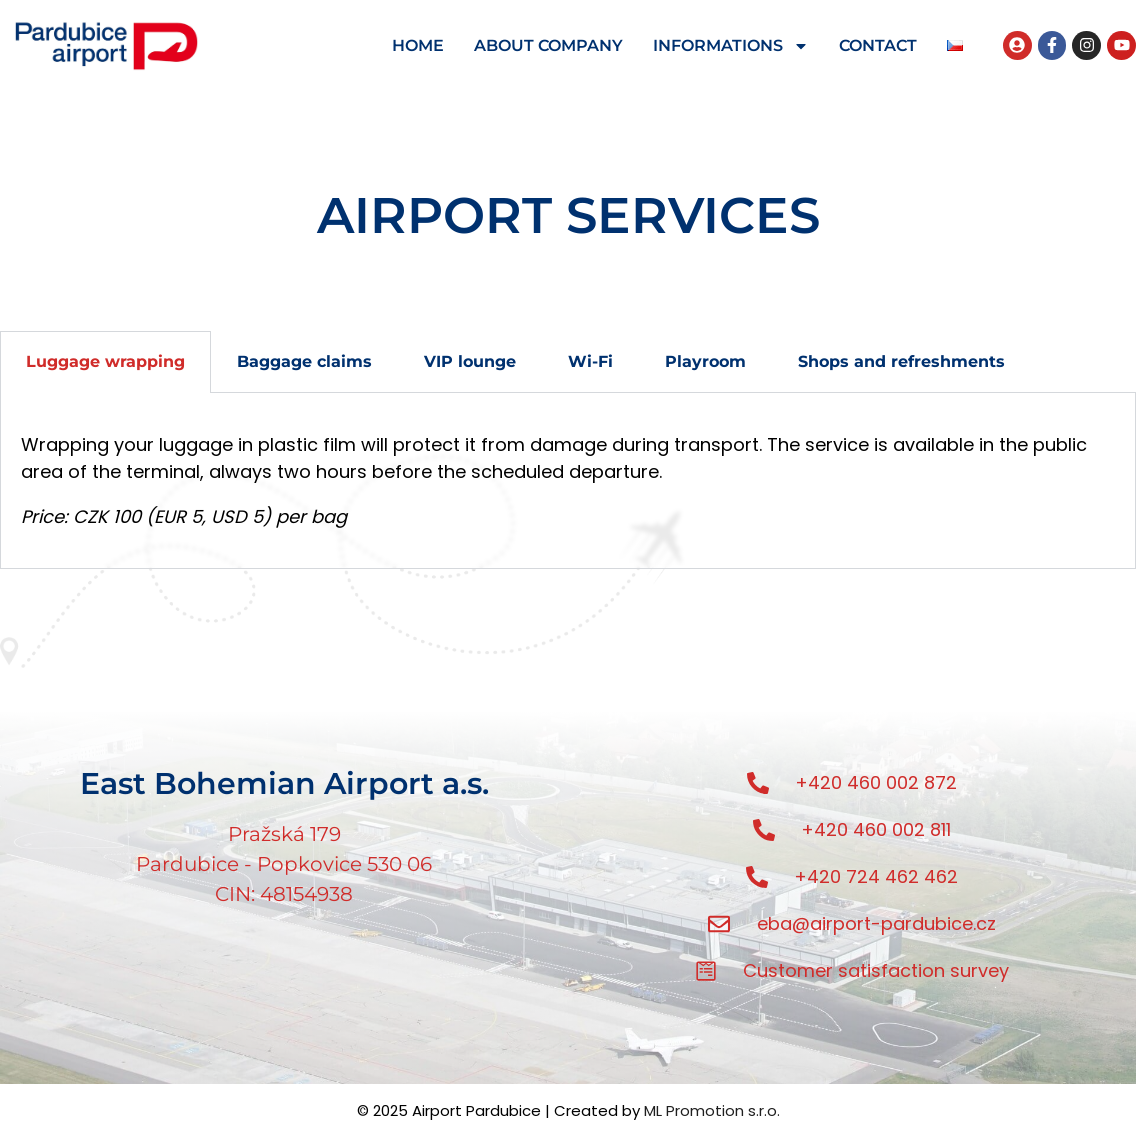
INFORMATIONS (731, 46)
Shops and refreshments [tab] (901, 361)
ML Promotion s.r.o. (712, 1110)
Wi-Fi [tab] (590, 361)
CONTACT (878, 45)
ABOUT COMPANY (548, 45)
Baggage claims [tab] (304, 361)
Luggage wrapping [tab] (105, 361)
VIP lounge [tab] (470, 361)
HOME (418, 45)
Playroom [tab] (705, 361)
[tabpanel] (568, 481)
